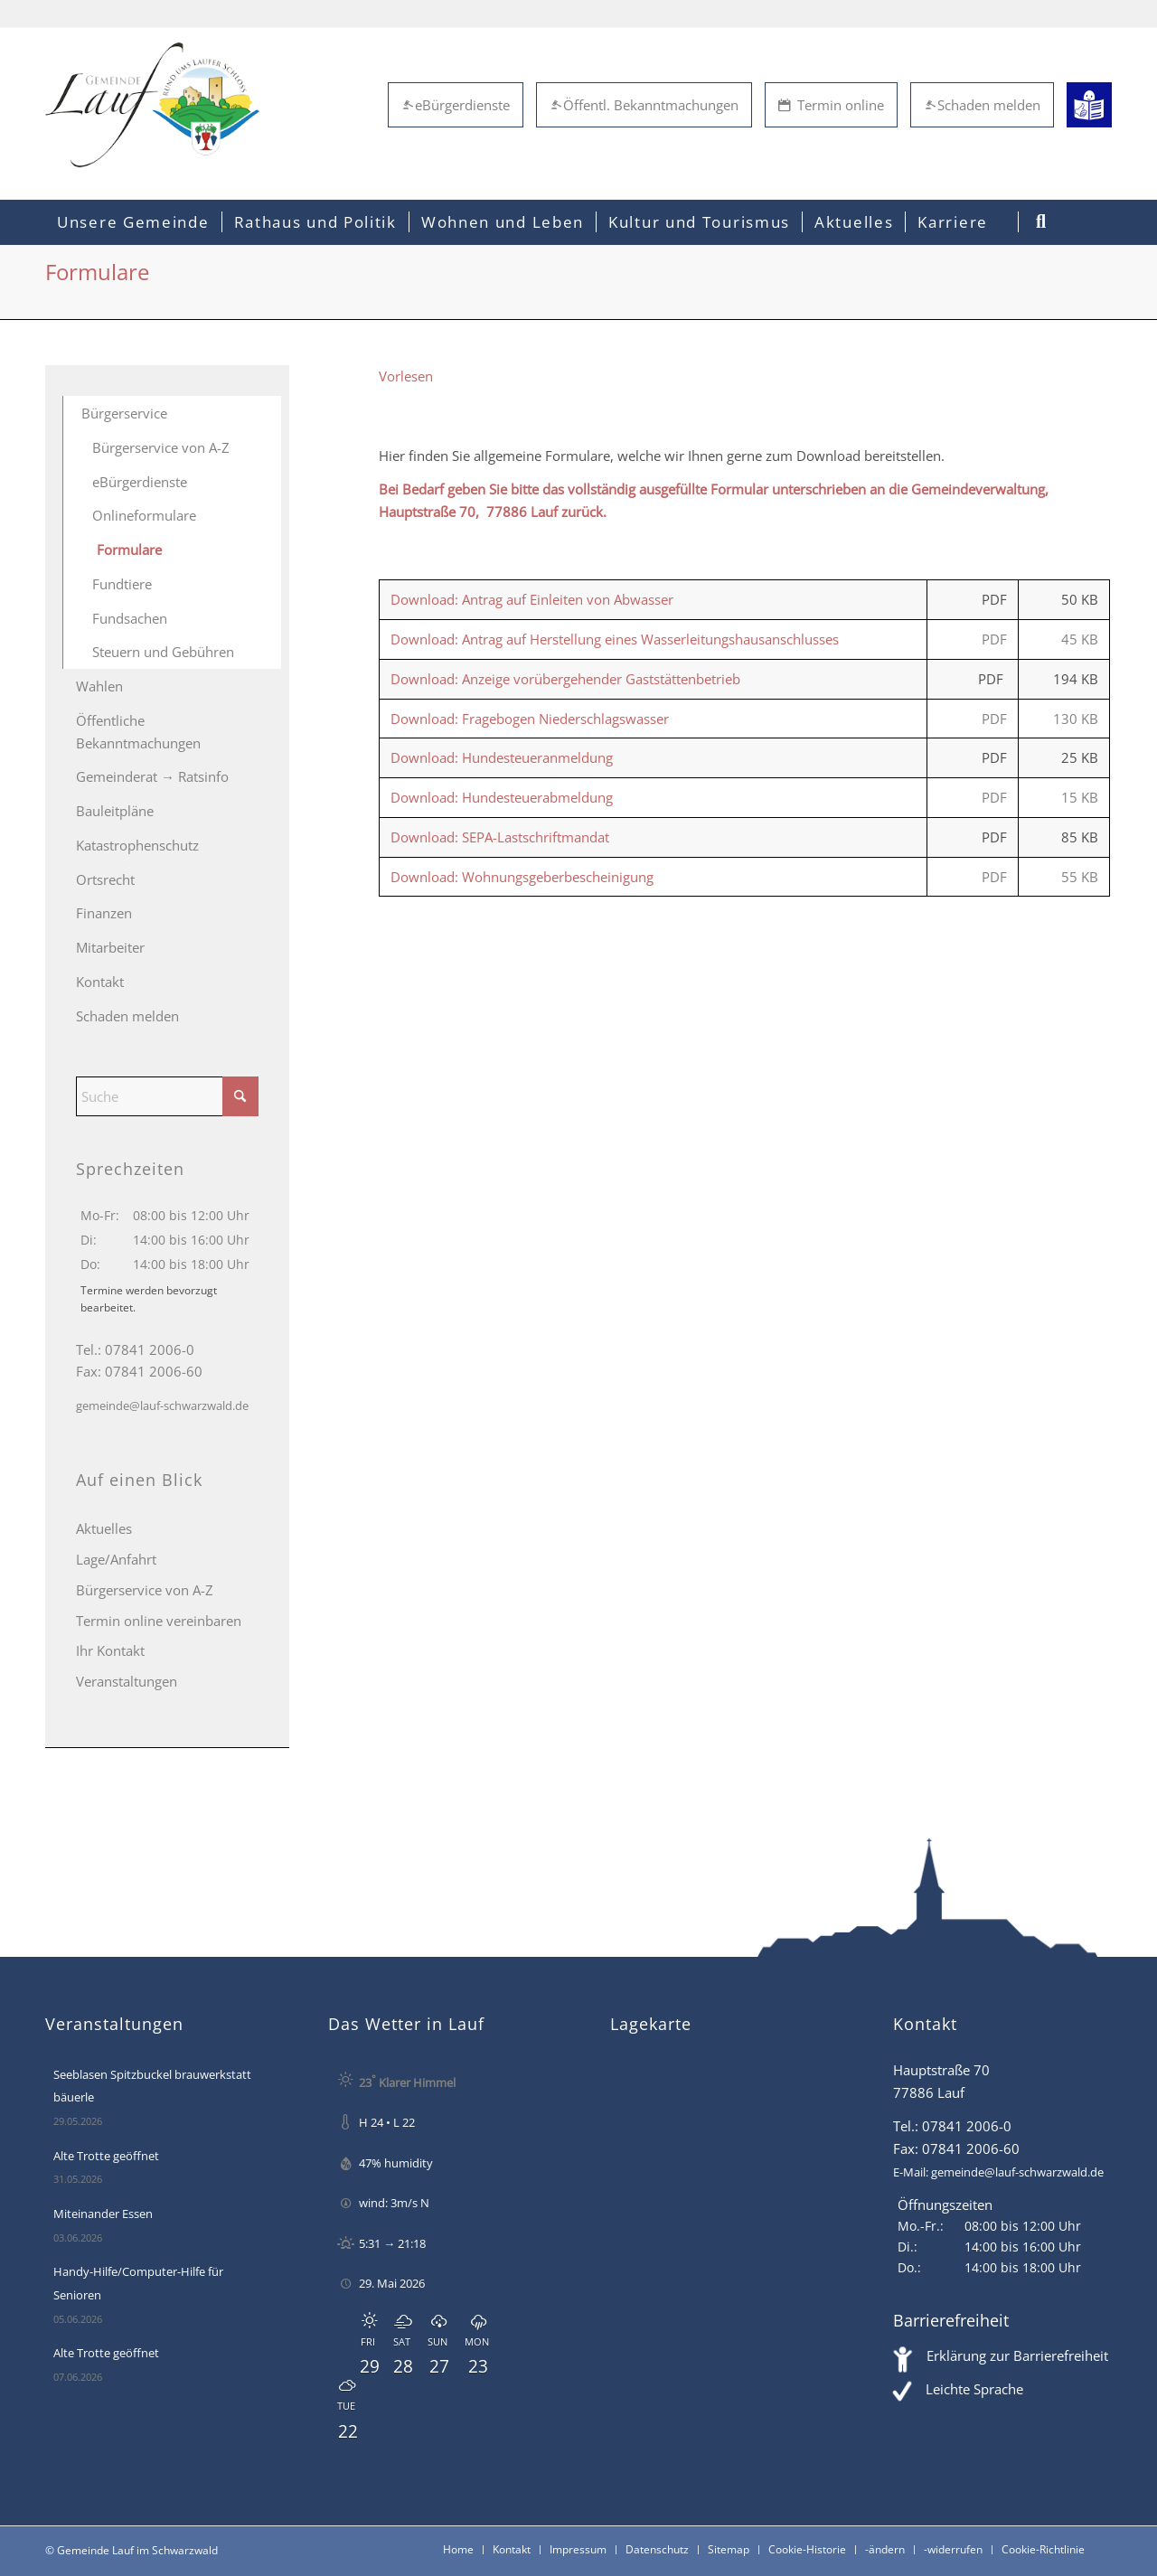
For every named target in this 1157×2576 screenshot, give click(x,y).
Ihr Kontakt (110, 1650)
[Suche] (167, 1096)
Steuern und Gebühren (163, 652)
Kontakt (100, 982)
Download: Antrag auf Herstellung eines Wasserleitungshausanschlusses (614, 639)
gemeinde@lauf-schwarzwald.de (162, 1405)
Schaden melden (982, 105)
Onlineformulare (144, 515)
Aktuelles (104, 1528)
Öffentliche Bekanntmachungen (138, 731)
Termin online (831, 105)
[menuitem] (133, 222)
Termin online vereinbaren (158, 1621)
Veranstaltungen (126, 1681)
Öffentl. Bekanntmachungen (644, 105)
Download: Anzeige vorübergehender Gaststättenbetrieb (565, 679)
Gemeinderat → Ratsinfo (152, 776)
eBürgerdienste (455, 105)
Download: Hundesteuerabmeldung (501, 797)
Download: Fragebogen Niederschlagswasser (529, 719)
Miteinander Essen (103, 2213)
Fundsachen (129, 618)
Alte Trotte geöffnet (106, 2156)
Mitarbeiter (110, 947)
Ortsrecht (105, 879)
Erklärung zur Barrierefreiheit (1017, 2355)
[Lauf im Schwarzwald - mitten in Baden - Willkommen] (152, 105)
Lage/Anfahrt (116, 1559)
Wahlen (99, 686)
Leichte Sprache (974, 2389)
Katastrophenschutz (137, 845)
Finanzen (104, 913)
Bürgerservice (124, 413)
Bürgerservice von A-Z (161, 447)
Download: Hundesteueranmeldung (501, 757)
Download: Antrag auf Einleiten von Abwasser (531, 599)
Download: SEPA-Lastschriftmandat (499, 837)
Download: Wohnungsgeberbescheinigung (522, 877)
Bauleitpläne (115, 811)
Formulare (129, 550)
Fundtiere (122, 584)
